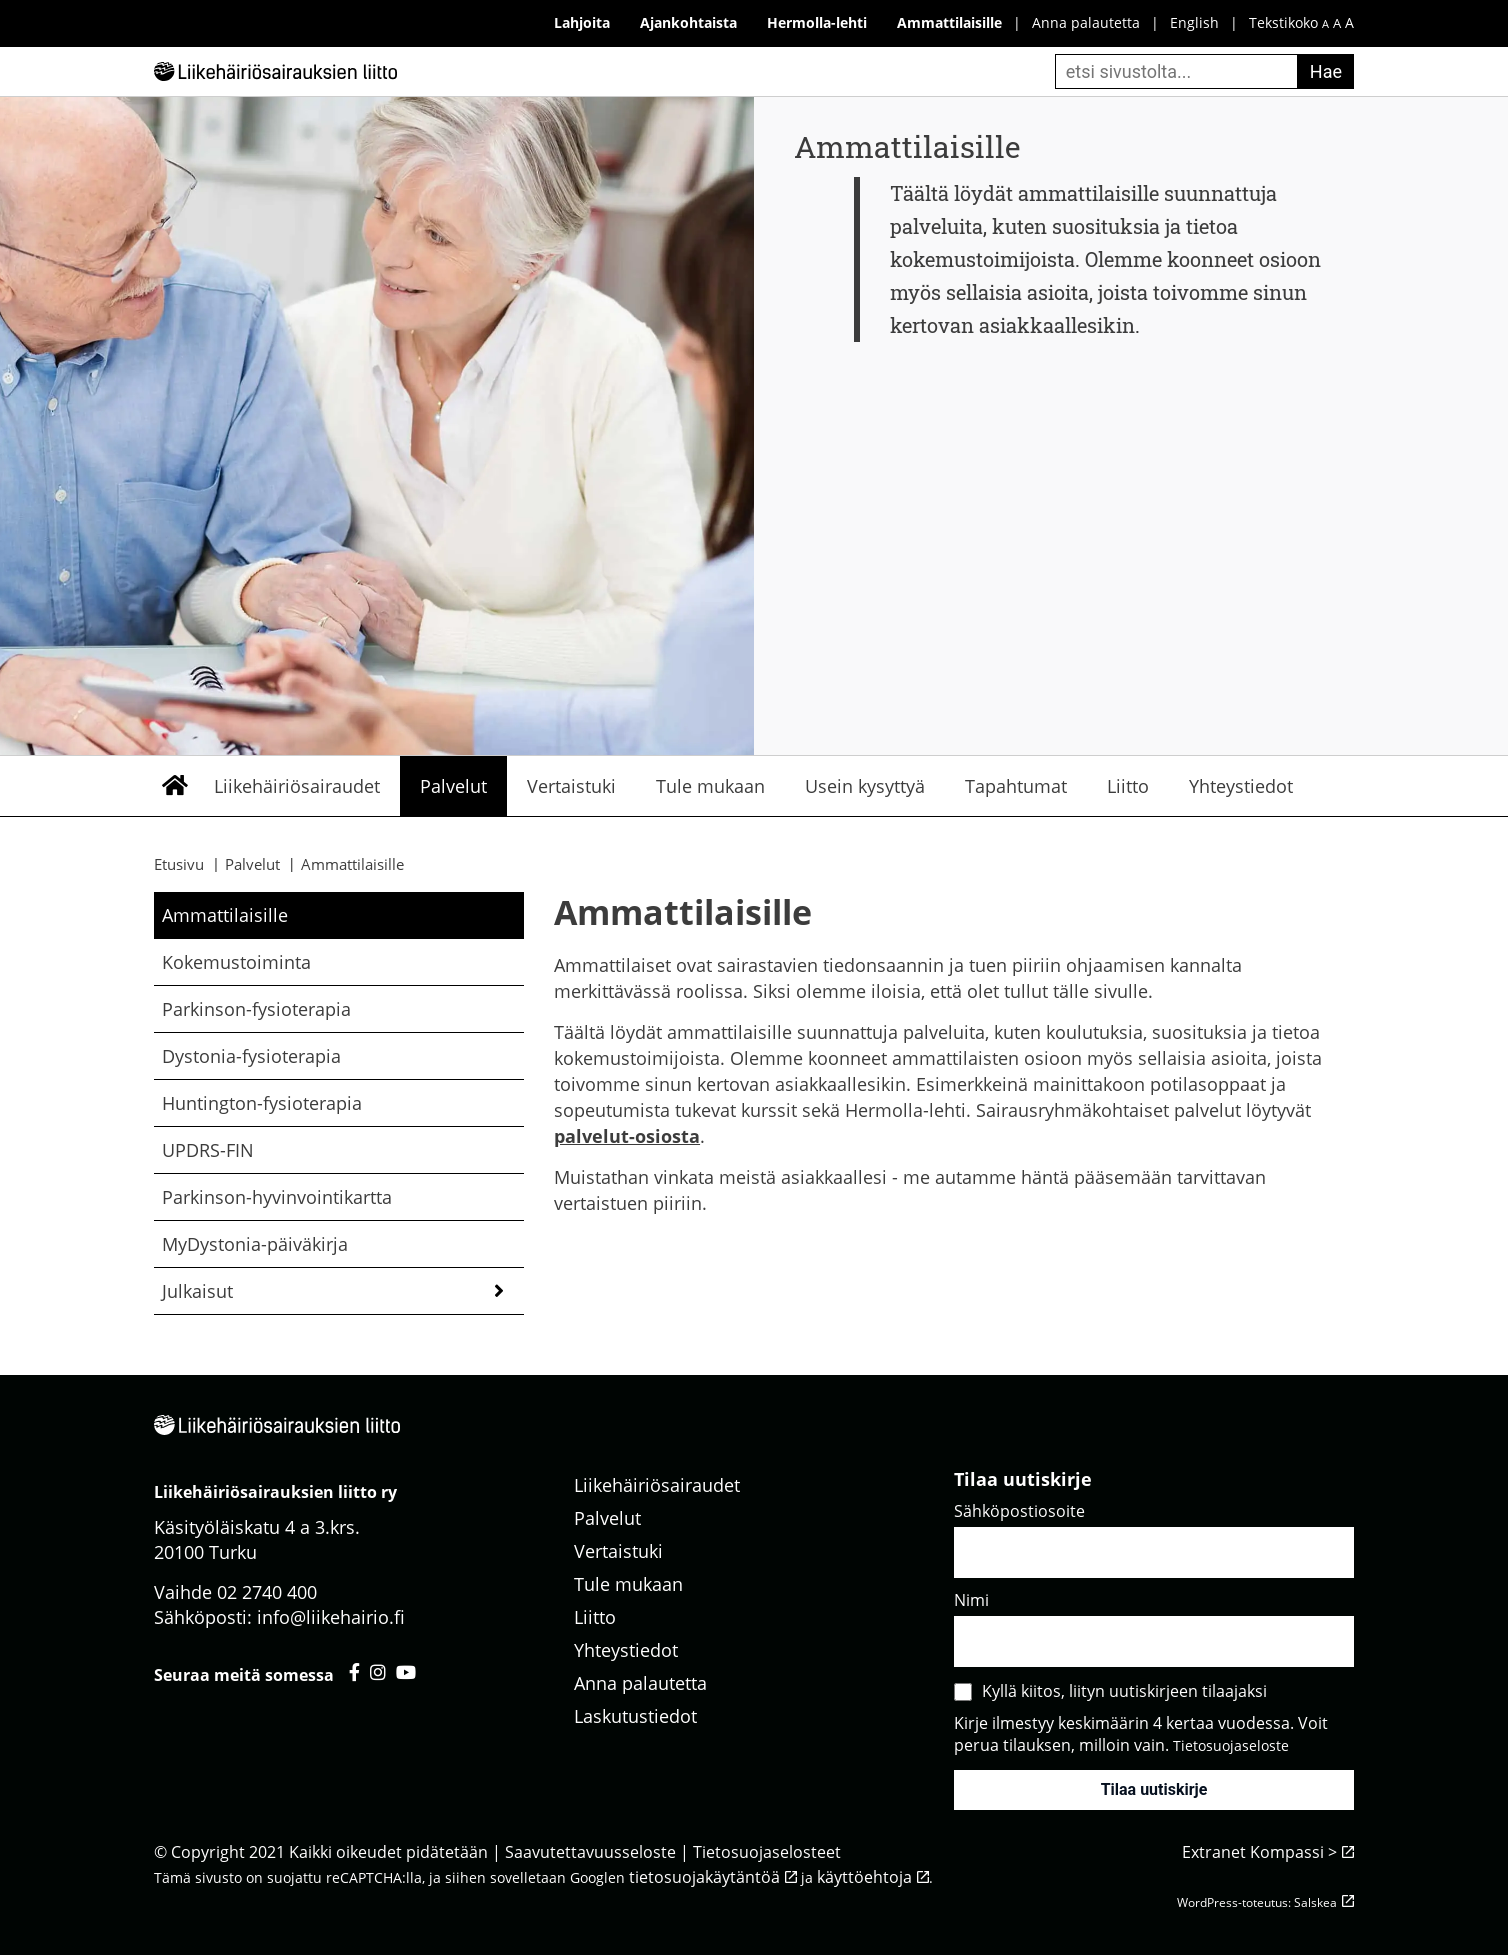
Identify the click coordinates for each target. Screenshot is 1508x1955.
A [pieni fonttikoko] (1325, 23)
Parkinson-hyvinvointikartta (277, 1197)
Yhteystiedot (1241, 786)
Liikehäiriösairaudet (297, 786)
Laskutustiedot (635, 1716)
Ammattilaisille (225, 915)
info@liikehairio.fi (331, 1617)
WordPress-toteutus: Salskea (1257, 1902)
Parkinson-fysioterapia (256, 1009)
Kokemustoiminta (236, 962)
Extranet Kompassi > (1259, 1852)
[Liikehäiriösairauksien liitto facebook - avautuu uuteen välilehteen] (354, 1672)
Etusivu (174, 786)
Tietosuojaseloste (1231, 1745)
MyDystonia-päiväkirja (255, 1244)
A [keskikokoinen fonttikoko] (1337, 23)
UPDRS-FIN (208, 1150)
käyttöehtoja (864, 1877)
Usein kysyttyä (865, 786)
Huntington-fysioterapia (262, 1103)
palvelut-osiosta (627, 1136)
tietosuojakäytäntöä (704, 1877)
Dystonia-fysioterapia (251, 1056)
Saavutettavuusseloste (590, 1852)
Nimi (971, 1600)
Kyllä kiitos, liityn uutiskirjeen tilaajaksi (1124, 1691)
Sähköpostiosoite (1019, 1511)
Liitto (1128, 786)
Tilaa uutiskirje (1154, 1789)
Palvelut (453, 786)
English (1194, 22)
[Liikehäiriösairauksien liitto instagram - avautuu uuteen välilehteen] (378, 1672)
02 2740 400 (267, 1592)
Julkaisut (197, 1291)
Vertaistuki (571, 786)
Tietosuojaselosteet (767, 1852)
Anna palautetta (1086, 22)
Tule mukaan (710, 786)
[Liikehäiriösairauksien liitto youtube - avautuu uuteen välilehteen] (406, 1672)
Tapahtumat (1016, 786)
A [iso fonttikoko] (1349, 22)
